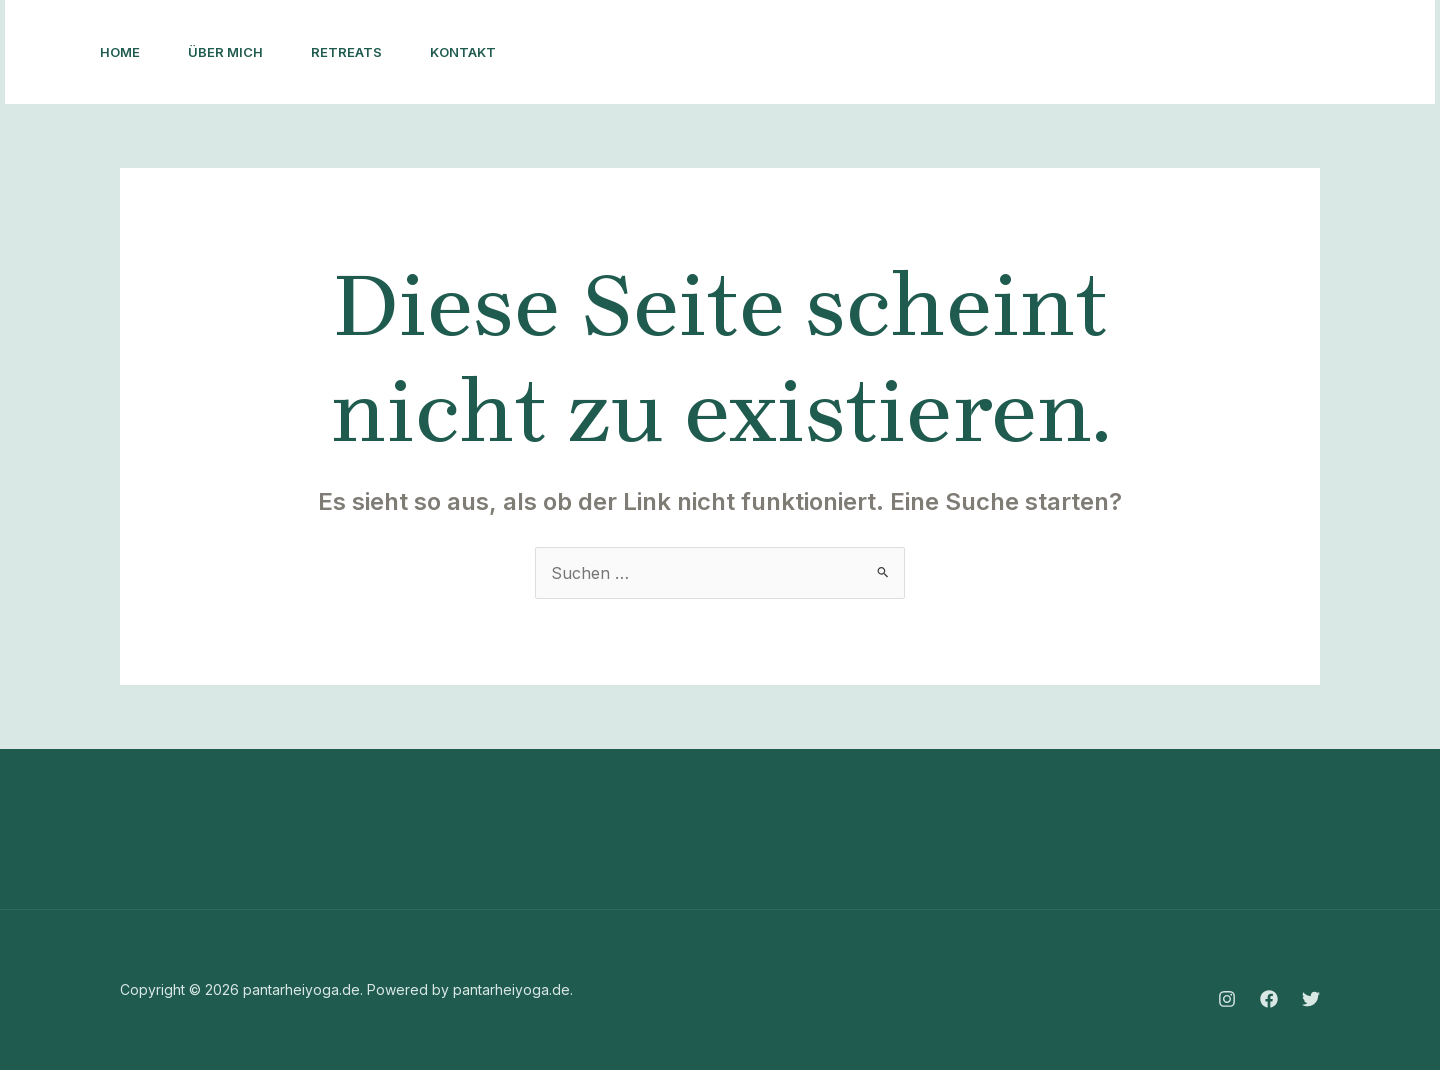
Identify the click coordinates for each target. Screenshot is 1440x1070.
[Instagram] (1115, 53)
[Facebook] (1159, 53)
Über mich (225, 52)
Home (120, 52)
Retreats (346, 52)
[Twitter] (1203, 53)
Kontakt (463, 52)
